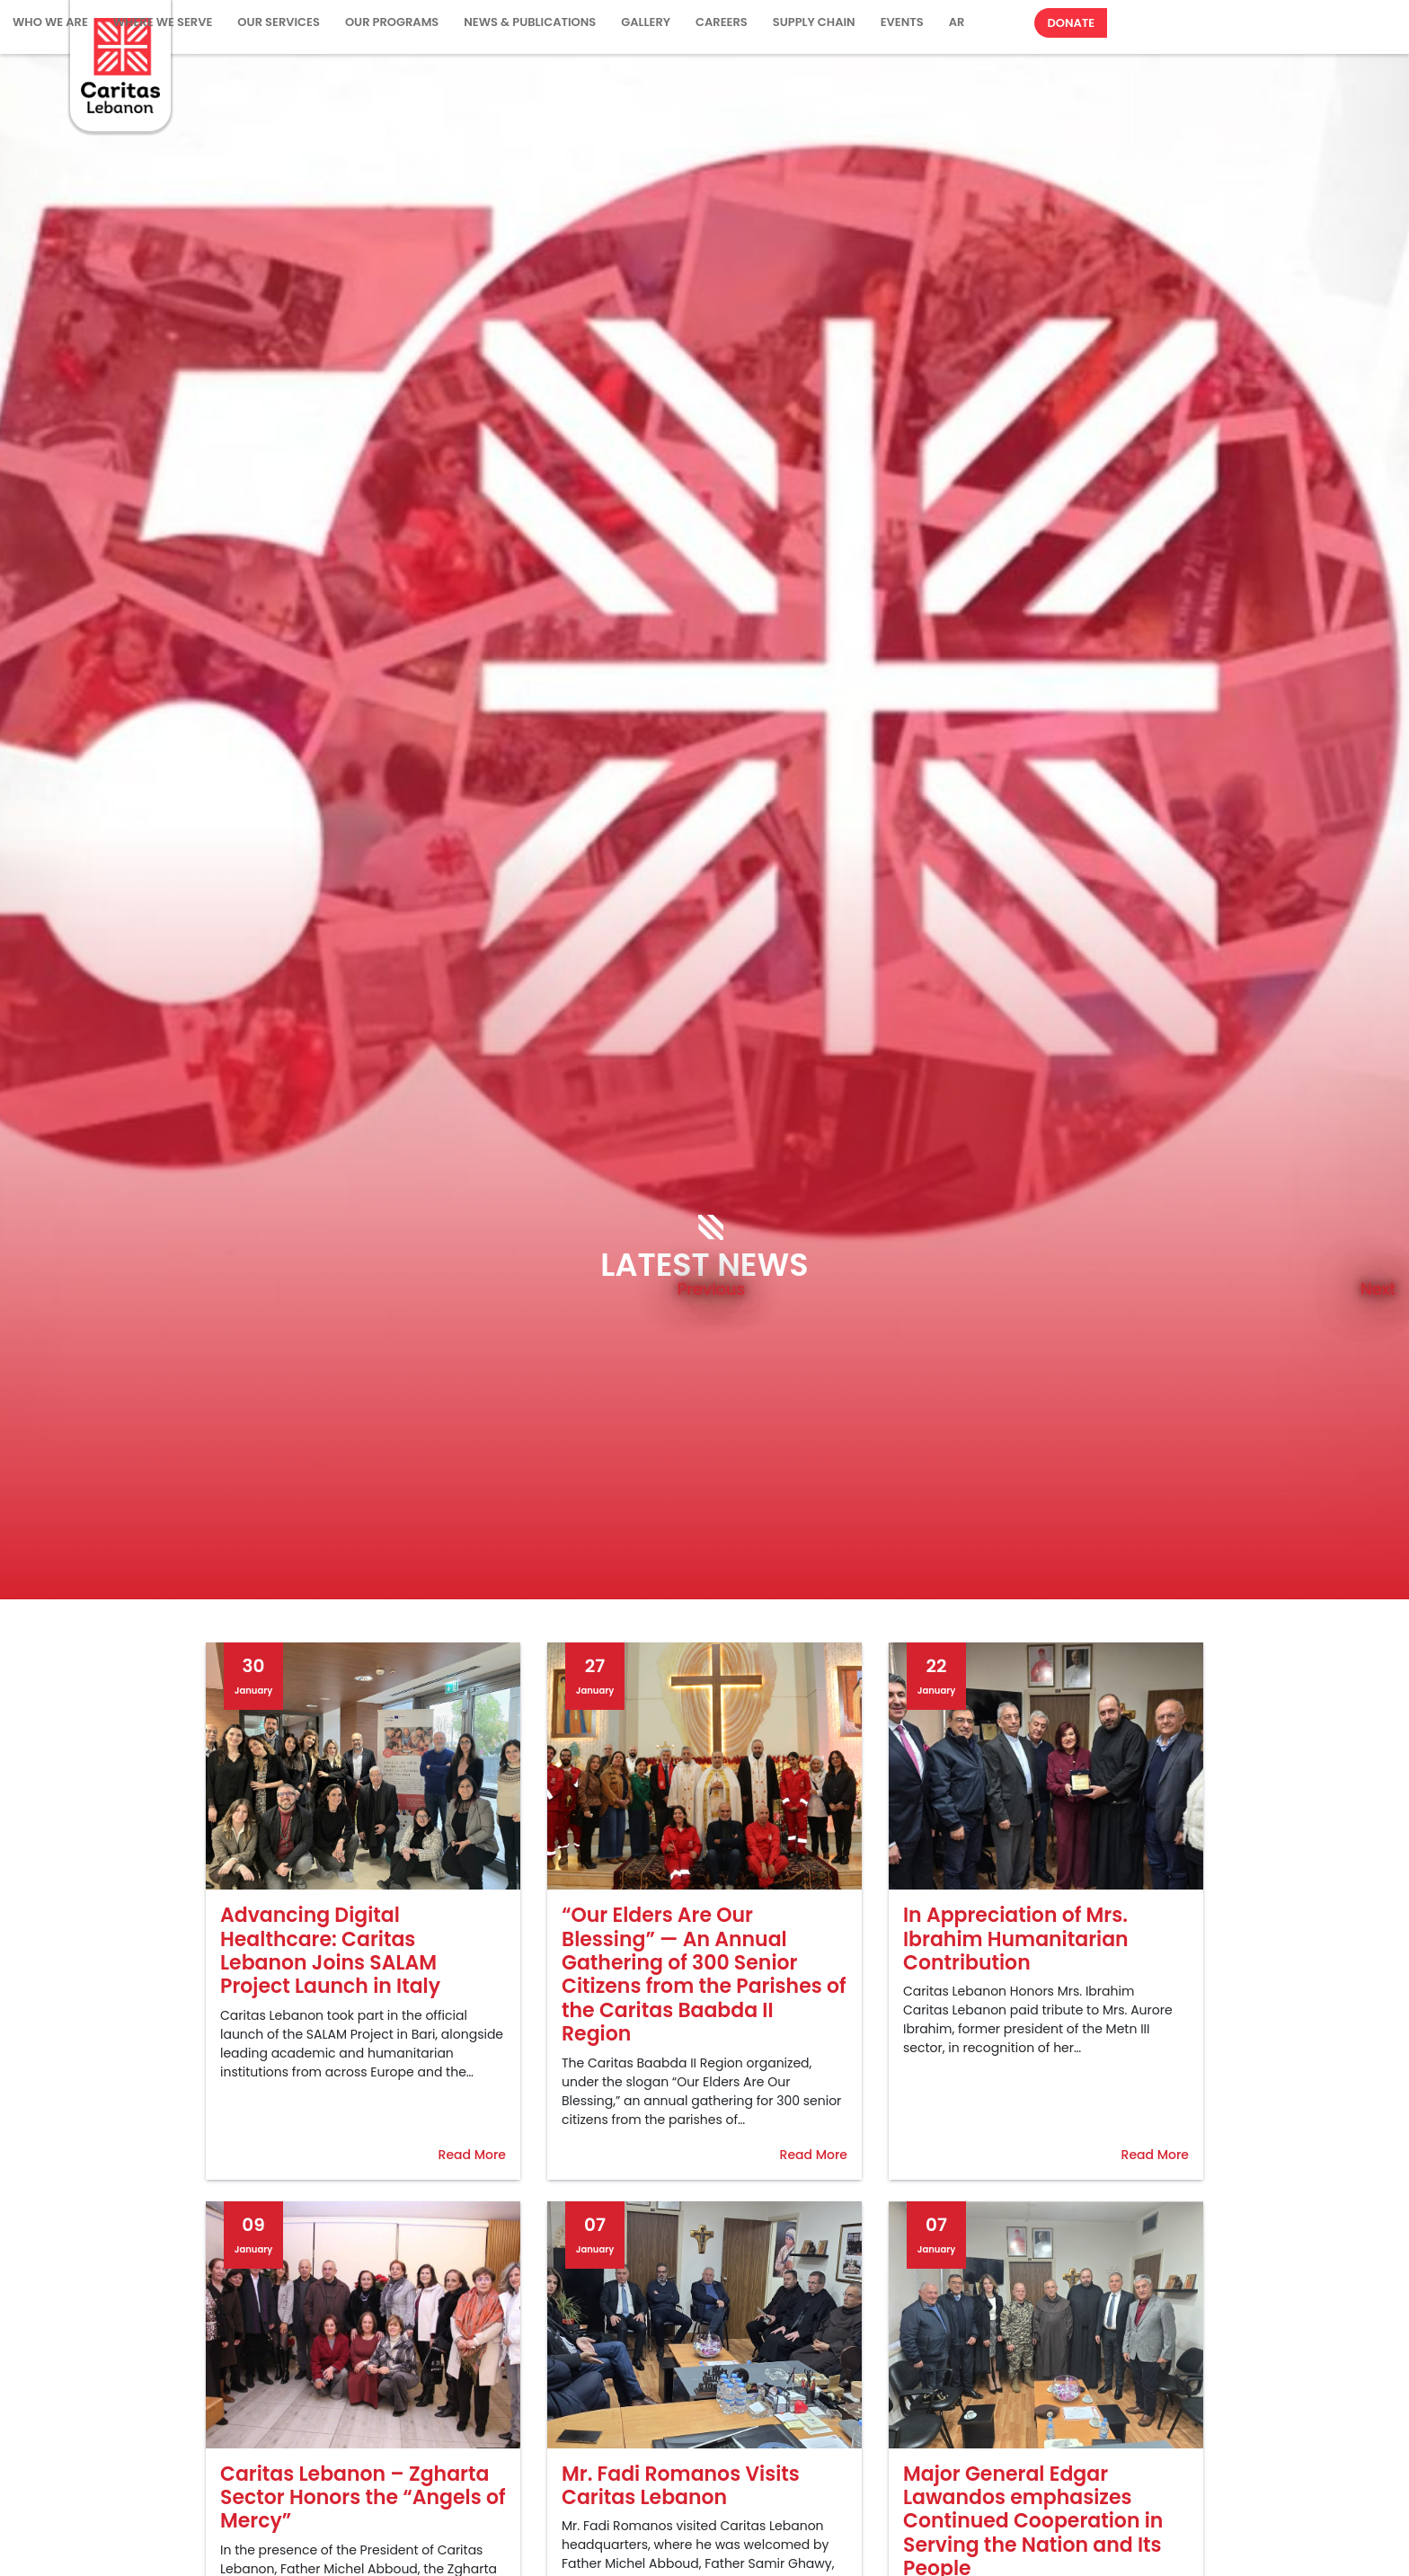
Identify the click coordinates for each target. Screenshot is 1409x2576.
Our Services (278, 22)
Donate (1070, 22)
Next (1378, 1288)
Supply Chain (814, 22)
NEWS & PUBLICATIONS (530, 22)
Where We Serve (163, 22)
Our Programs (392, 22)
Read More (472, 2155)
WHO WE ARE (50, 22)
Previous (711, 1288)
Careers (722, 22)
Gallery (645, 22)
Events (902, 22)
